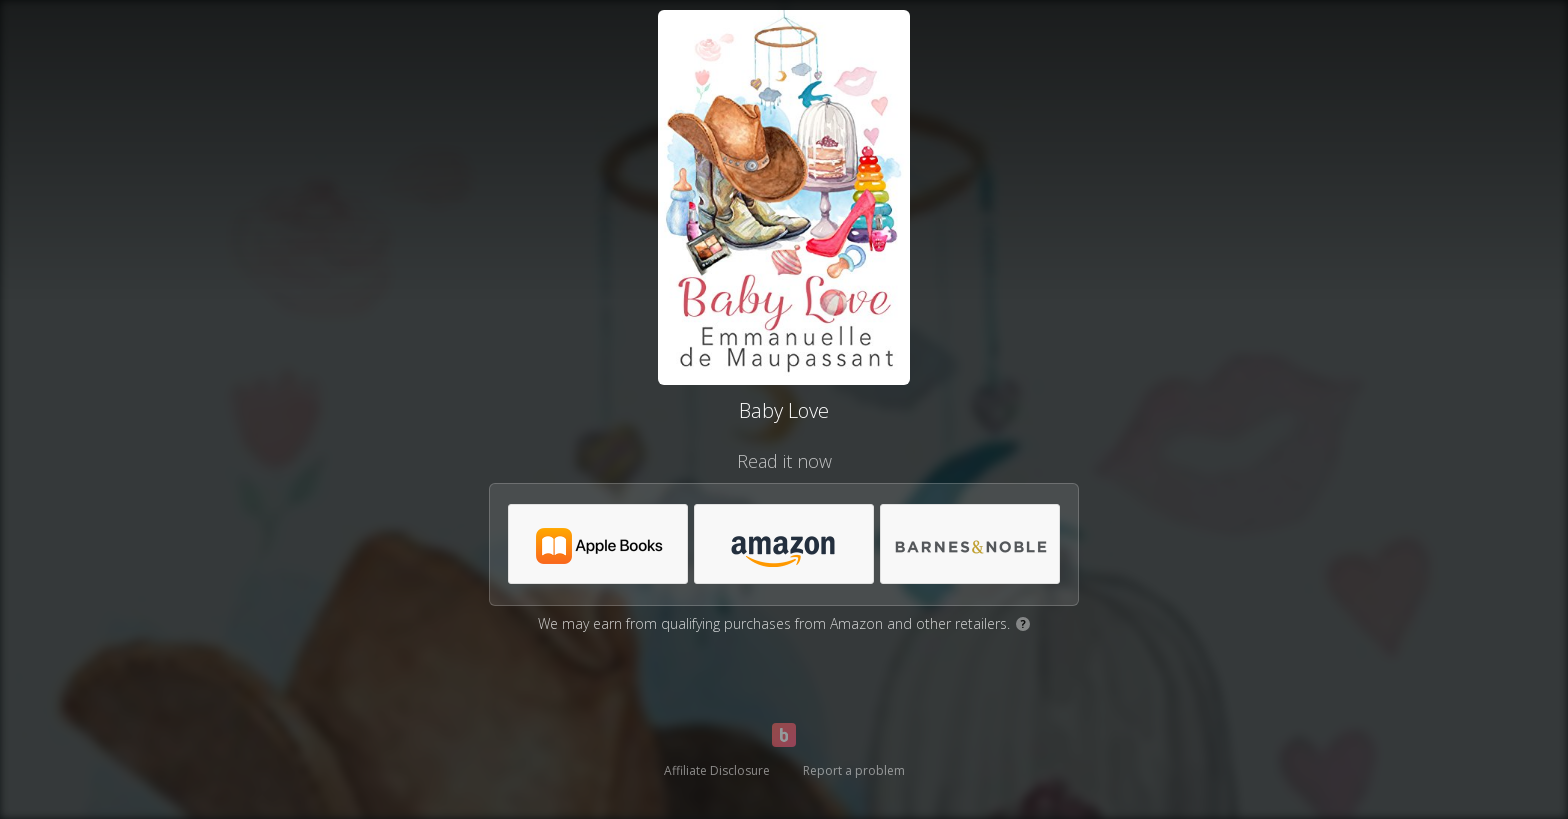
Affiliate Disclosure (717, 770)
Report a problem (854, 770)
